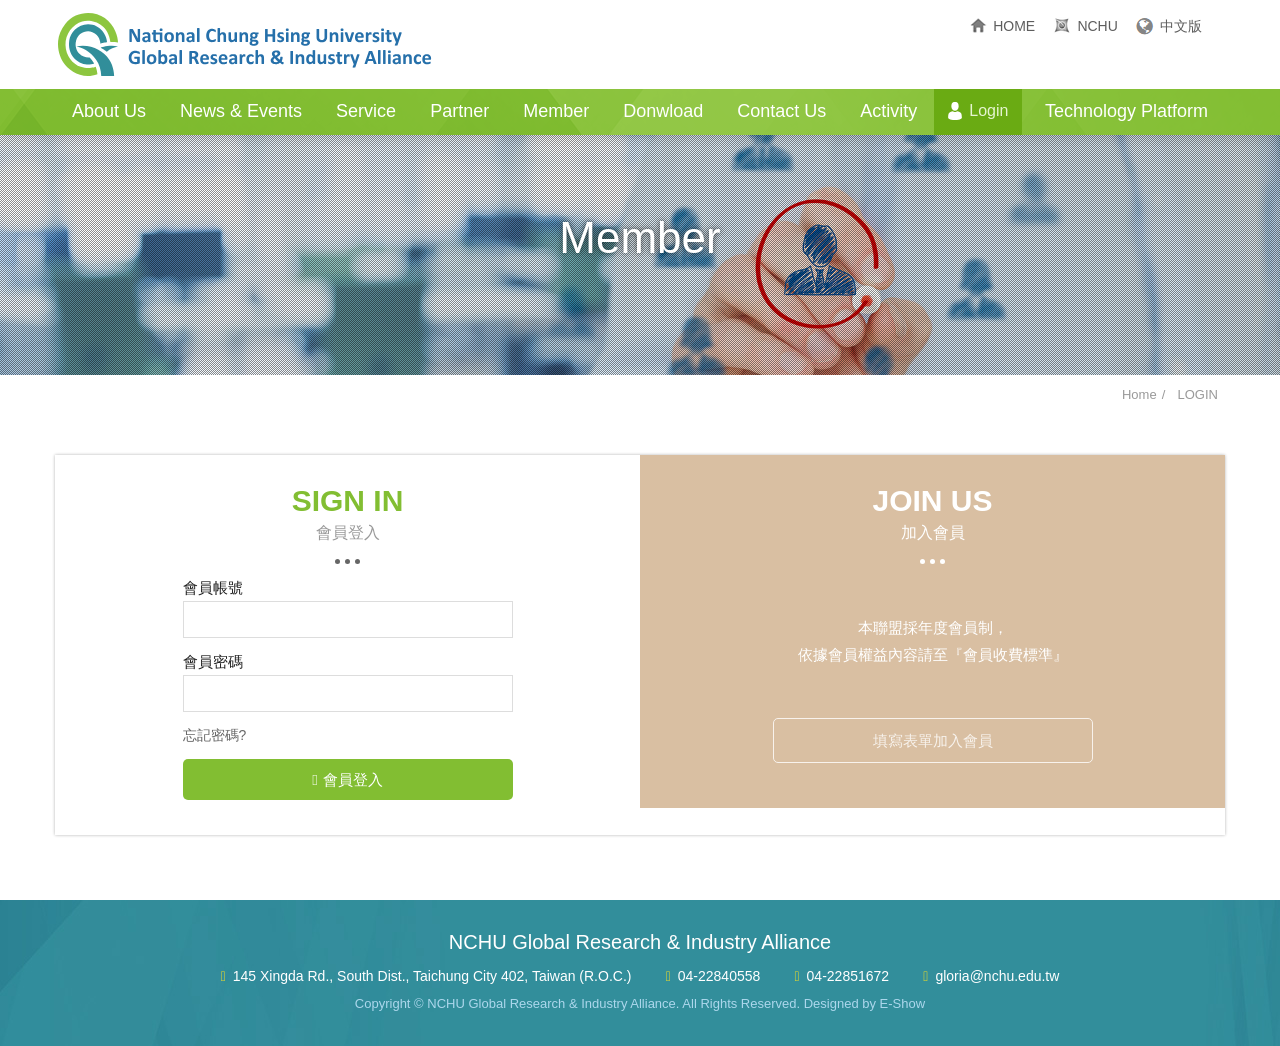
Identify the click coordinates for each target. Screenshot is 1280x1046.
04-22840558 (719, 976)
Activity (888, 111)
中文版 (1181, 26)
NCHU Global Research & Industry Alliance (245, 45)
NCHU (1097, 26)
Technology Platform (1126, 111)
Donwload (663, 111)
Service (366, 111)
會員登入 (347, 779)
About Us (109, 111)
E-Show (903, 1003)
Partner (459, 111)
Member (556, 111)
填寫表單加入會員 (933, 740)
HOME (1014, 26)
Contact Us (781, 111)
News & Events (241, 111)
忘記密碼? (215, 735)
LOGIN (1198, 394)
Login (988, 110)
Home (1139, 394)
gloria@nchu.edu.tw (997, 976)
